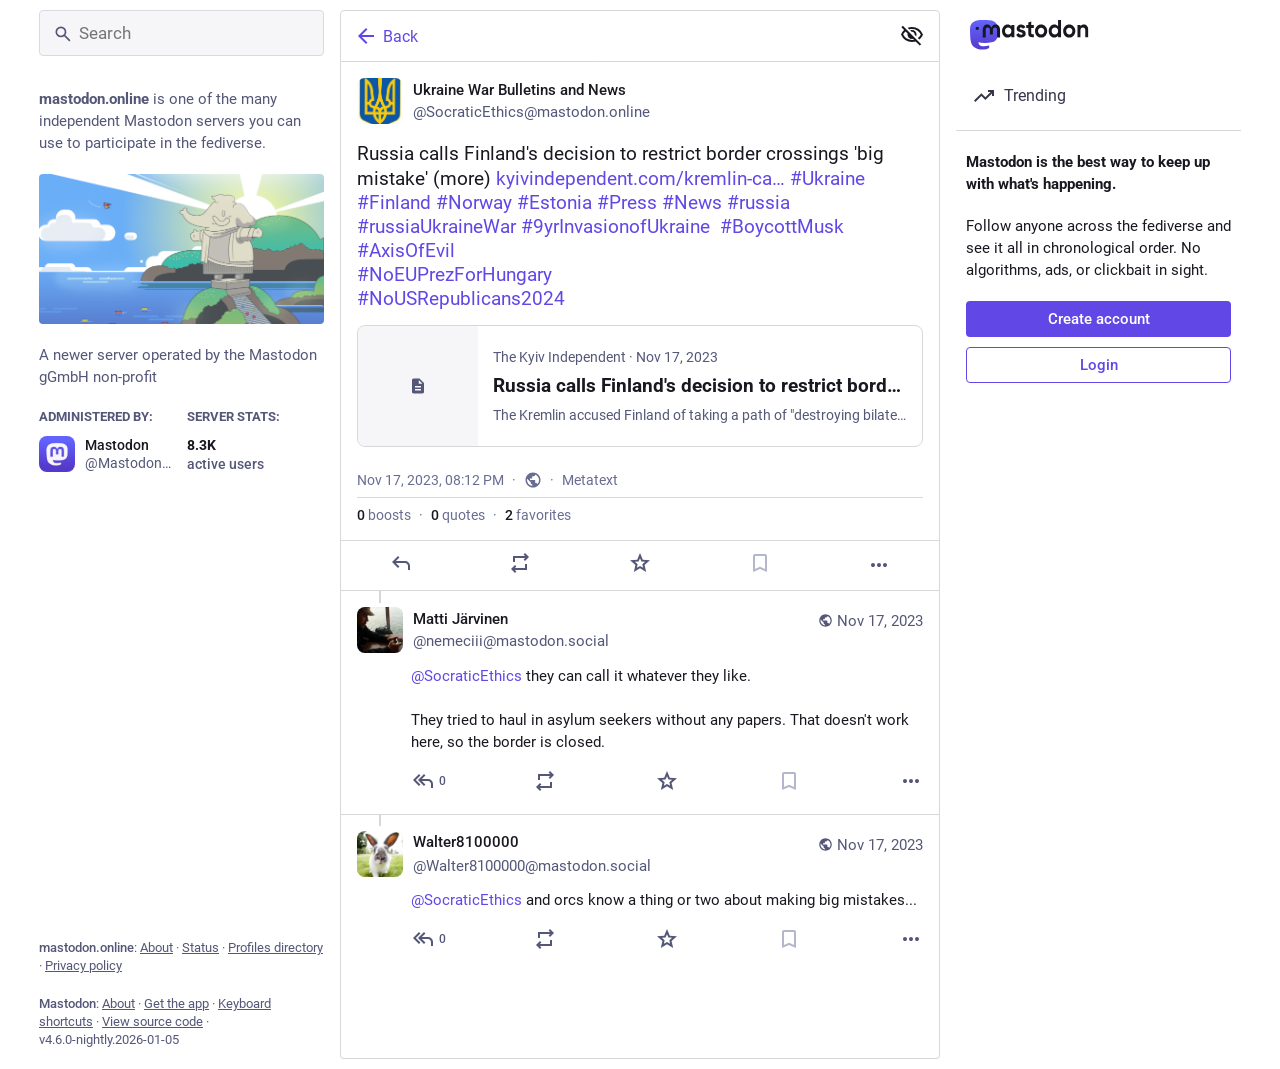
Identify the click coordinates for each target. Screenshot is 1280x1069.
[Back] (613, 36)
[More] (879, 565)
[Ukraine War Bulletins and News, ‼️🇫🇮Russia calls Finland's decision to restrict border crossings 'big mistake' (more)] (640, 326)
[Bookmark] (760, 563)
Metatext (590, 480)
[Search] (181, 33)
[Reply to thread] (430, 781)
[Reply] (401, 563)
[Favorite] (640, 563)
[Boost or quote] (520, 563)
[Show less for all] (912, 35)
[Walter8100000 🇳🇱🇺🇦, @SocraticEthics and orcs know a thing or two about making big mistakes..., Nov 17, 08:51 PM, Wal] (640, 893)
